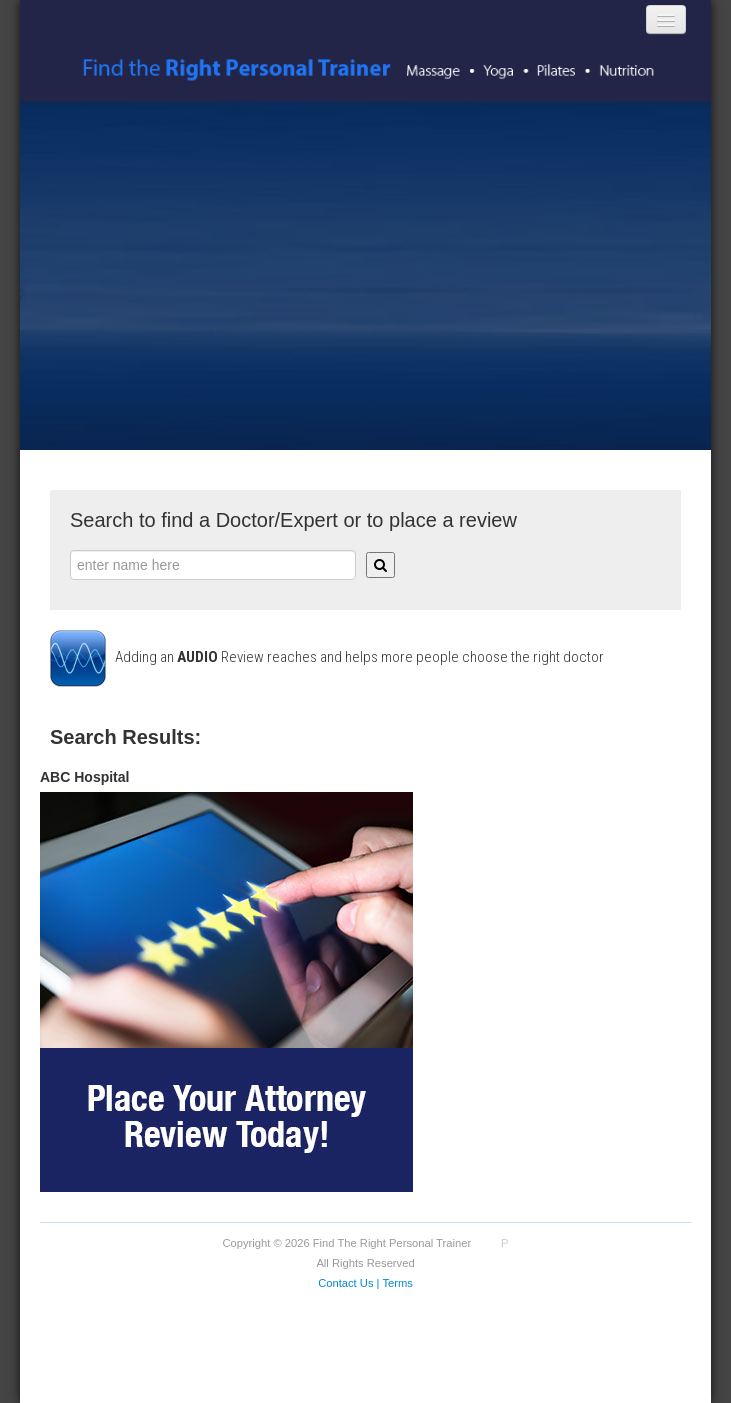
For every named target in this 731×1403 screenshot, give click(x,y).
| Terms (395, 1283)
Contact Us (345, 1283)
